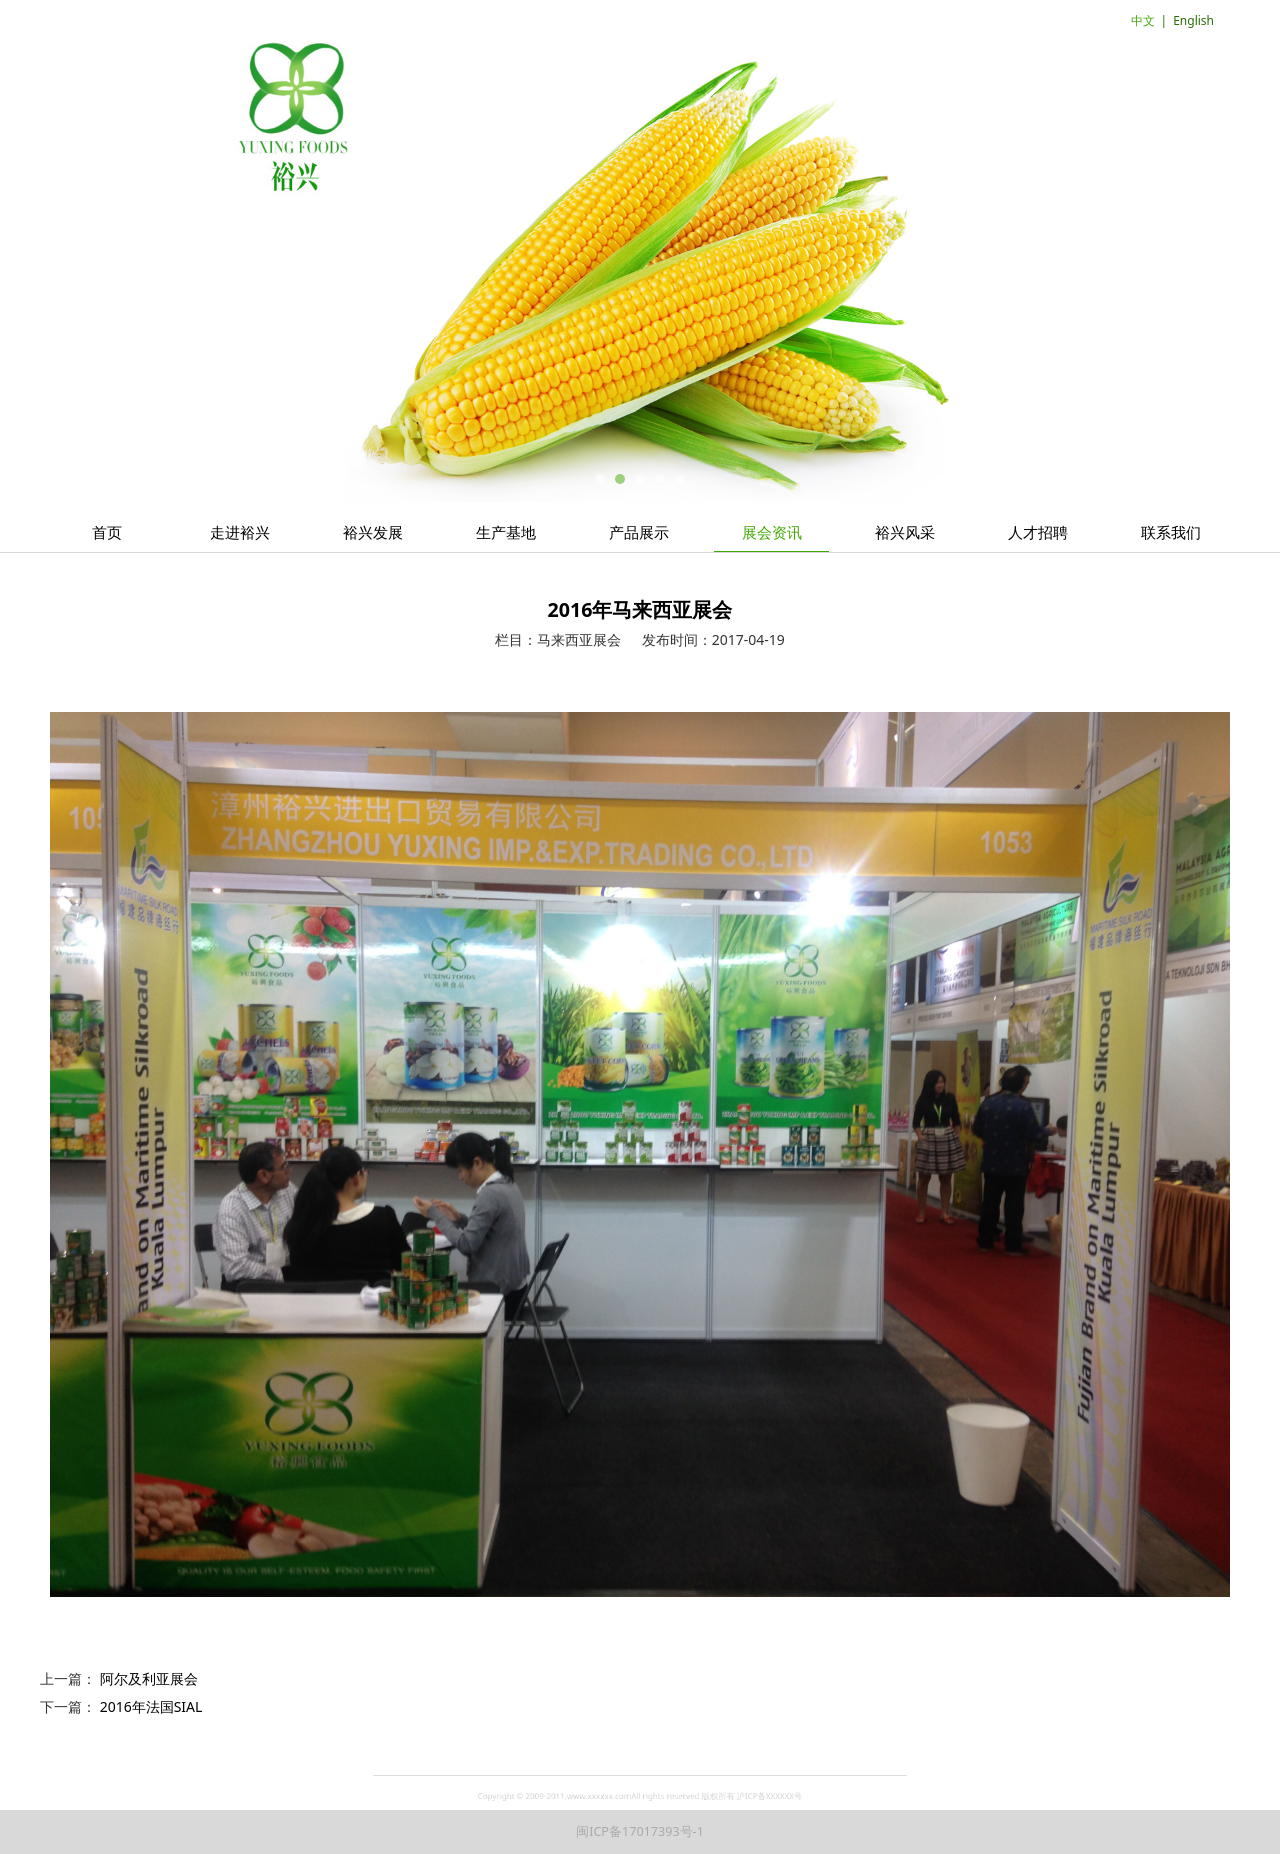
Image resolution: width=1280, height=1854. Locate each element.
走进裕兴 (240, 532)
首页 (107, 532)
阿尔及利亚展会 (149, 1678)
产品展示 (639, 532)
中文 (1143, 20)
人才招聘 (1038, 532)
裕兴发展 (373, 532)
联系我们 (1171, 532)
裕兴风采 (905, 532)
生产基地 (506, 532)
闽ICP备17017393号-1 (640, 1831)
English (1193, 20)
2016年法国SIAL (151, 1706)
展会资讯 (772, 532)
